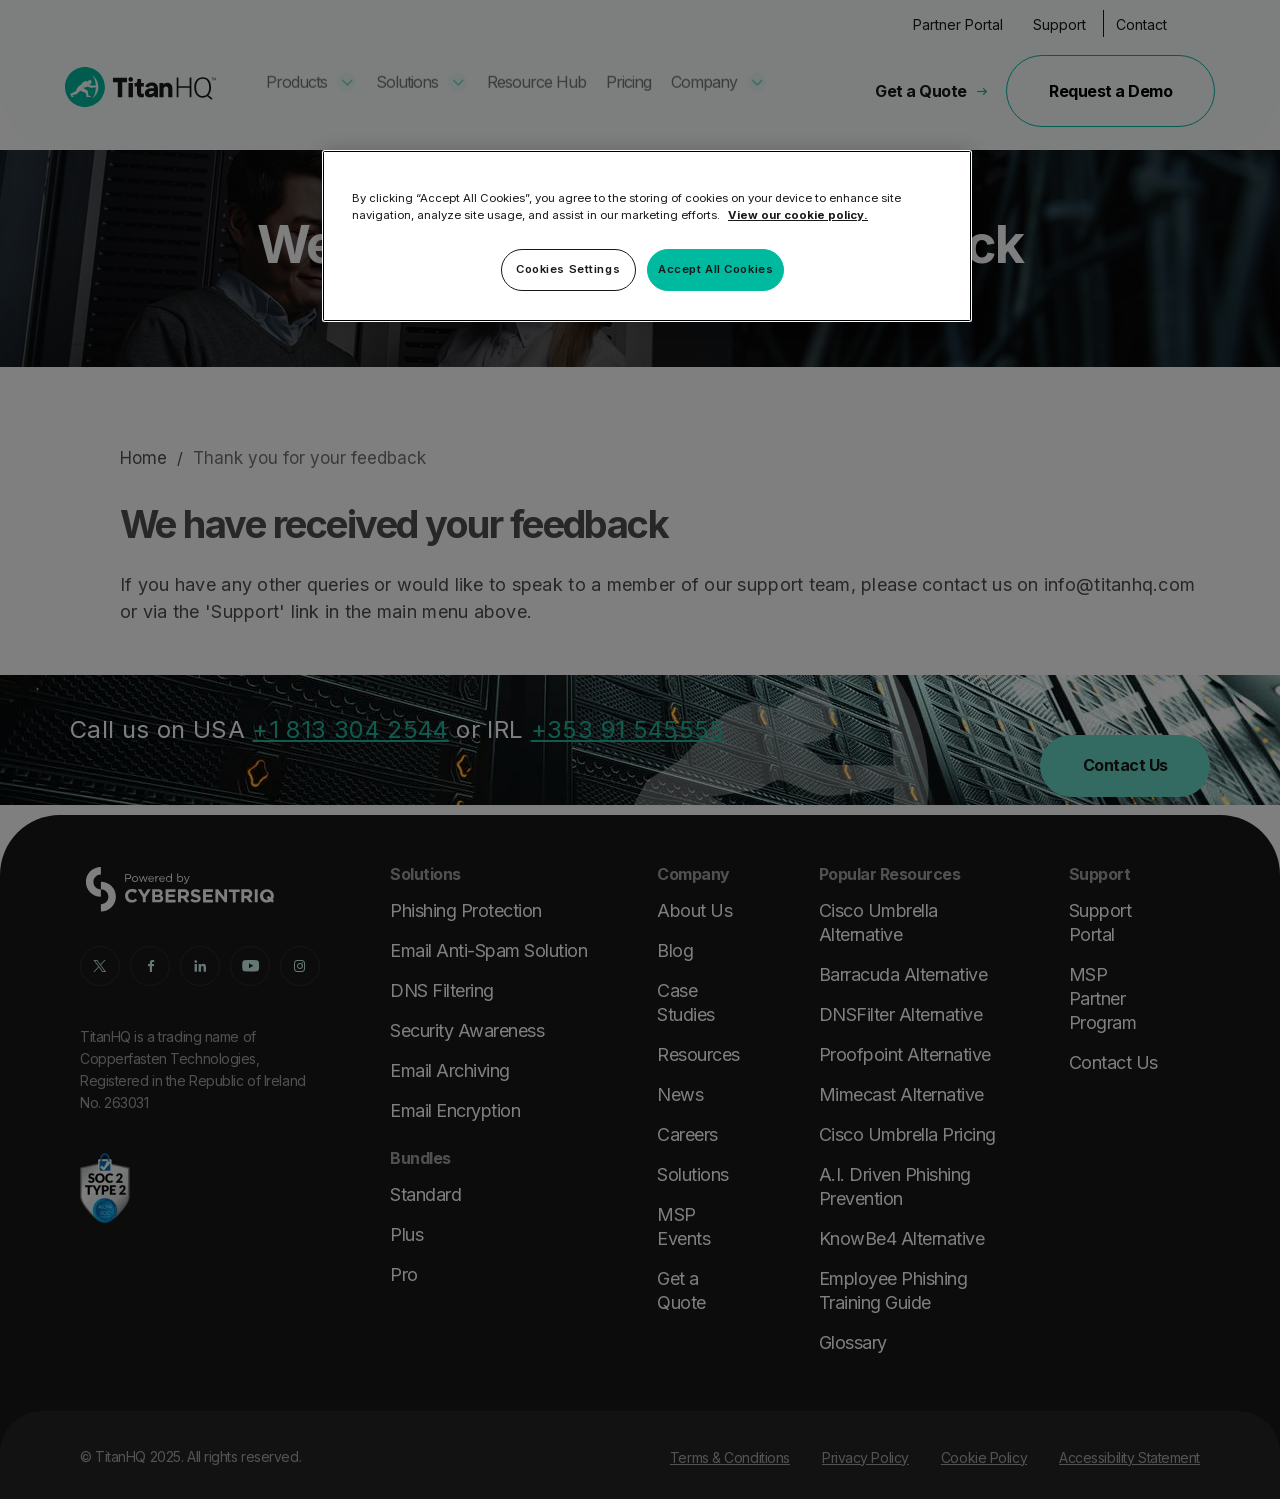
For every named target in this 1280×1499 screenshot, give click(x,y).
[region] (647, 236)
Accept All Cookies (715, 269)
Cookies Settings (568, 269)
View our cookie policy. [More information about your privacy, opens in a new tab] (798, 215)
